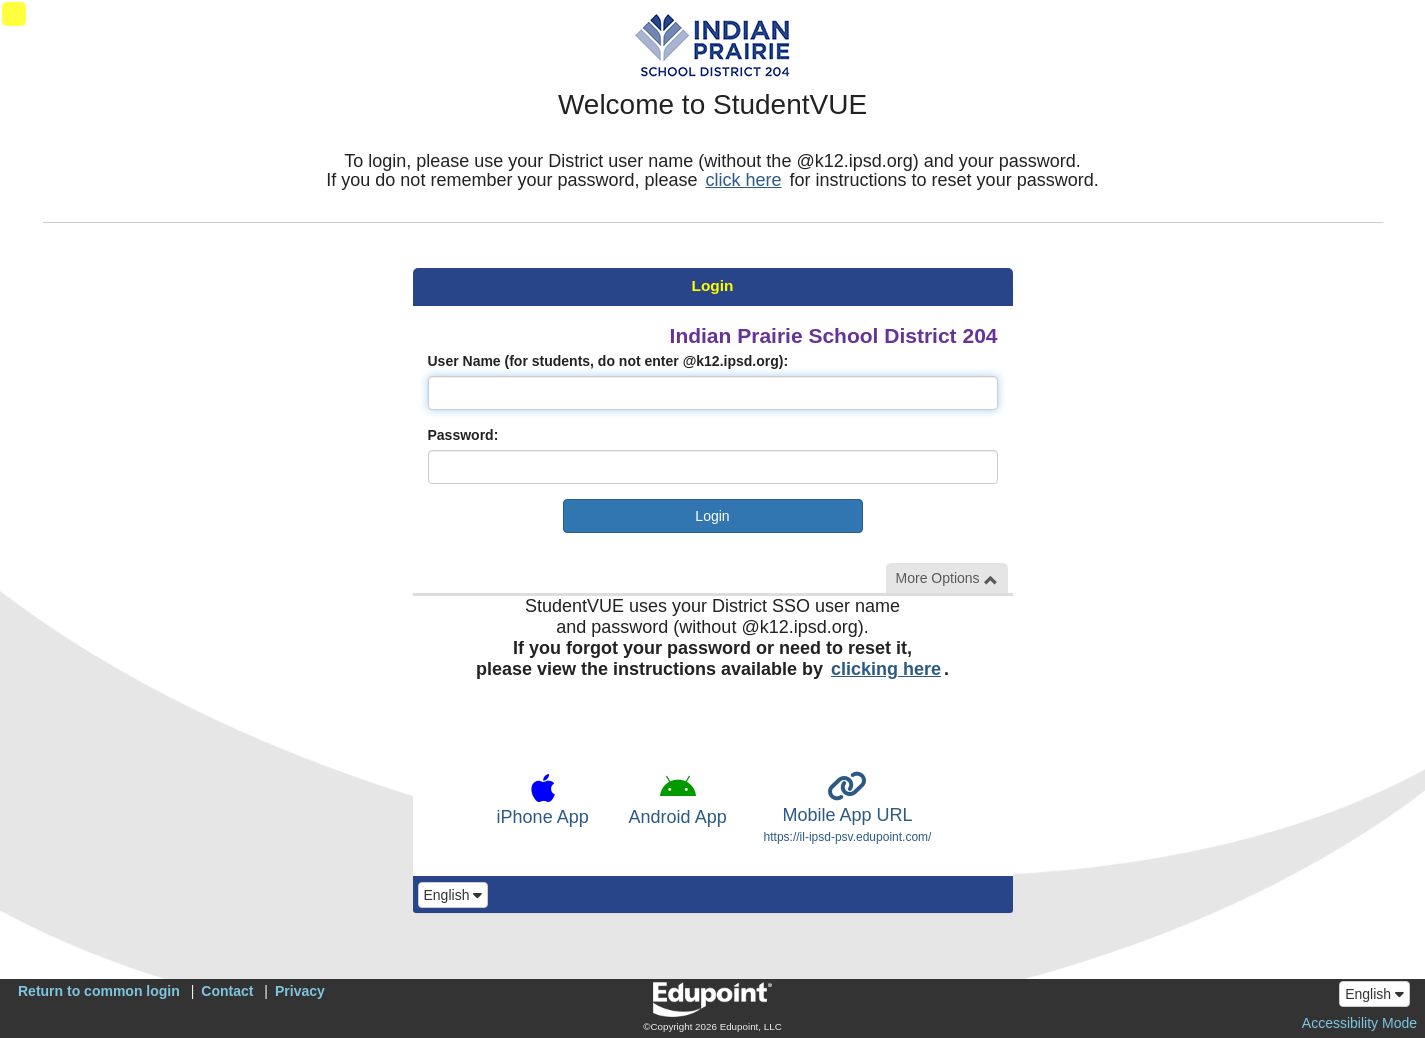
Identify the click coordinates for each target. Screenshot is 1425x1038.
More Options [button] (947, 578)
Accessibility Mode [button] (1359, 1023)
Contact (227, 991)
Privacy (300, 991)
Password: (463, 435)
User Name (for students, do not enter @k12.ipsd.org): (608, 361)
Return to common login (99, 991)
